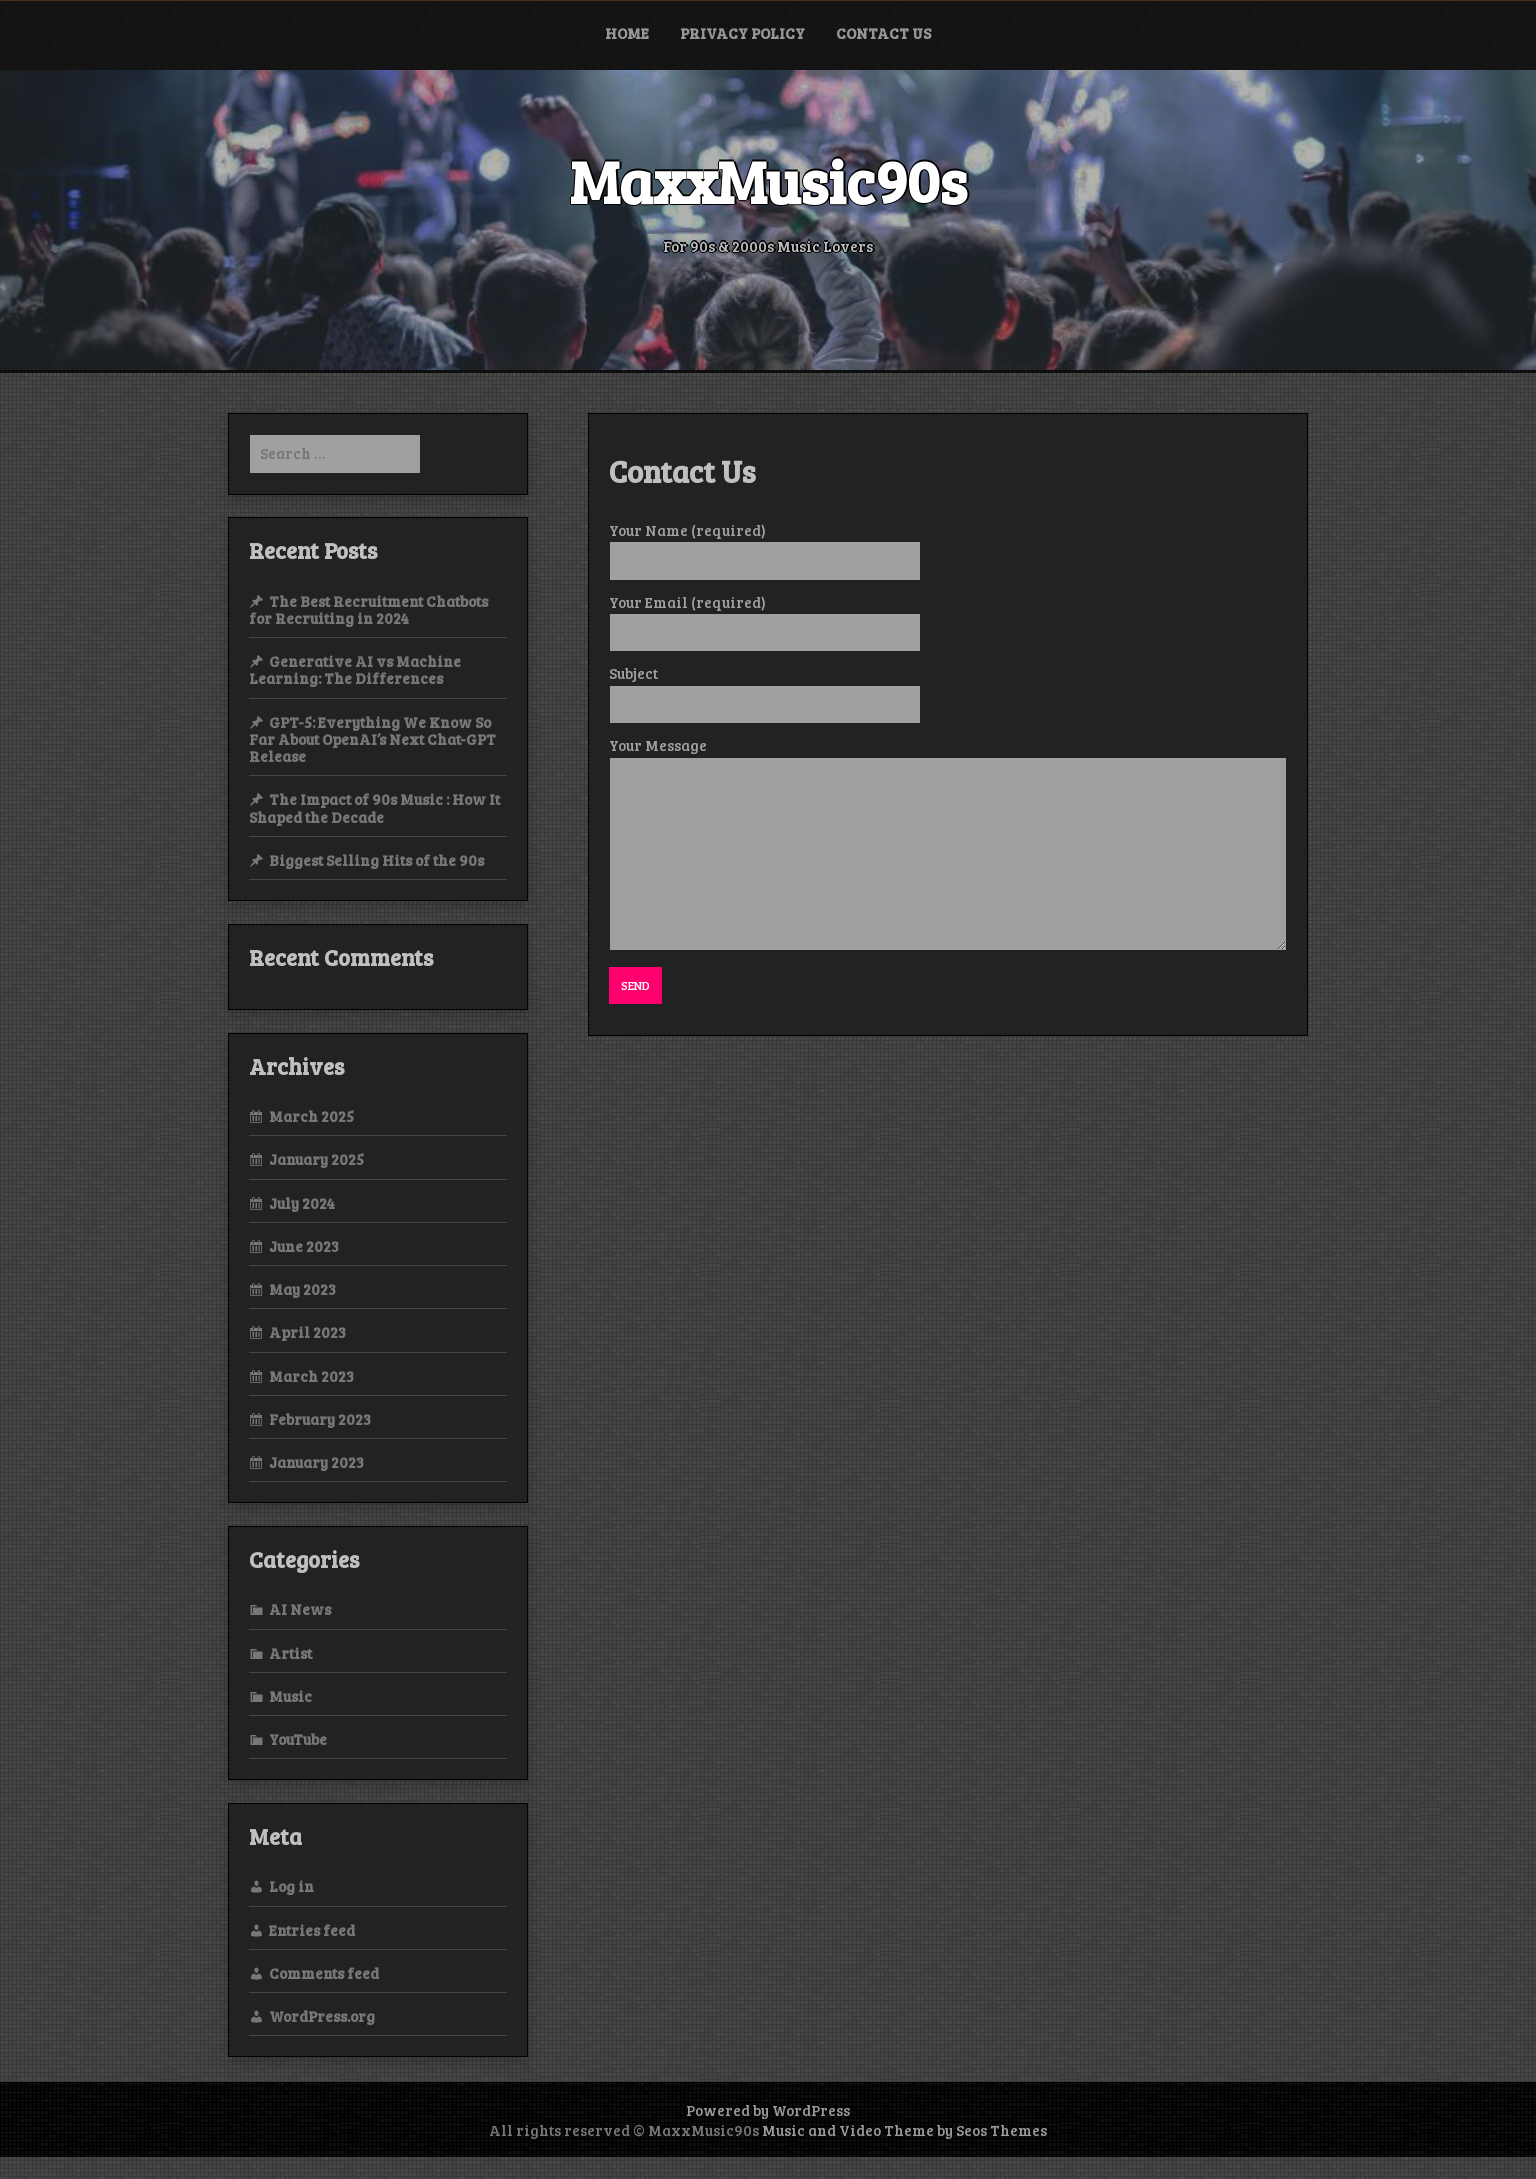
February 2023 (320, 1419)
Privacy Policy (742, 33)
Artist (290, 1653)
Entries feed (312, 1930)
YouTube (298, 1739)
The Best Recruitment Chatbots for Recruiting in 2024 (368, 609)
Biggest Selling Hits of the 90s (376, 860)
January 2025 (316, 1159)
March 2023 (311, 1376)
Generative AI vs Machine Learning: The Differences (355, 669)
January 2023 (316, 1462)
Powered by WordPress (768, 2110)
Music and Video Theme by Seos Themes (904, 2130)
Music (290, 1696)
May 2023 (302, 1289)
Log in (291, 1886)
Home (627, 33)
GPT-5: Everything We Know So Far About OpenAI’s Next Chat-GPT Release (372, 739)
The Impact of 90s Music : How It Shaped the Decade (374, 807)
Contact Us (883, 33)
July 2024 (302, 1203)
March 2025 (311, 1116)
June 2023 (304, 1246)
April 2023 (307, 1332)
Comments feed (324, 1973)
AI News (300, 1609)
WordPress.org (322, 2016)
